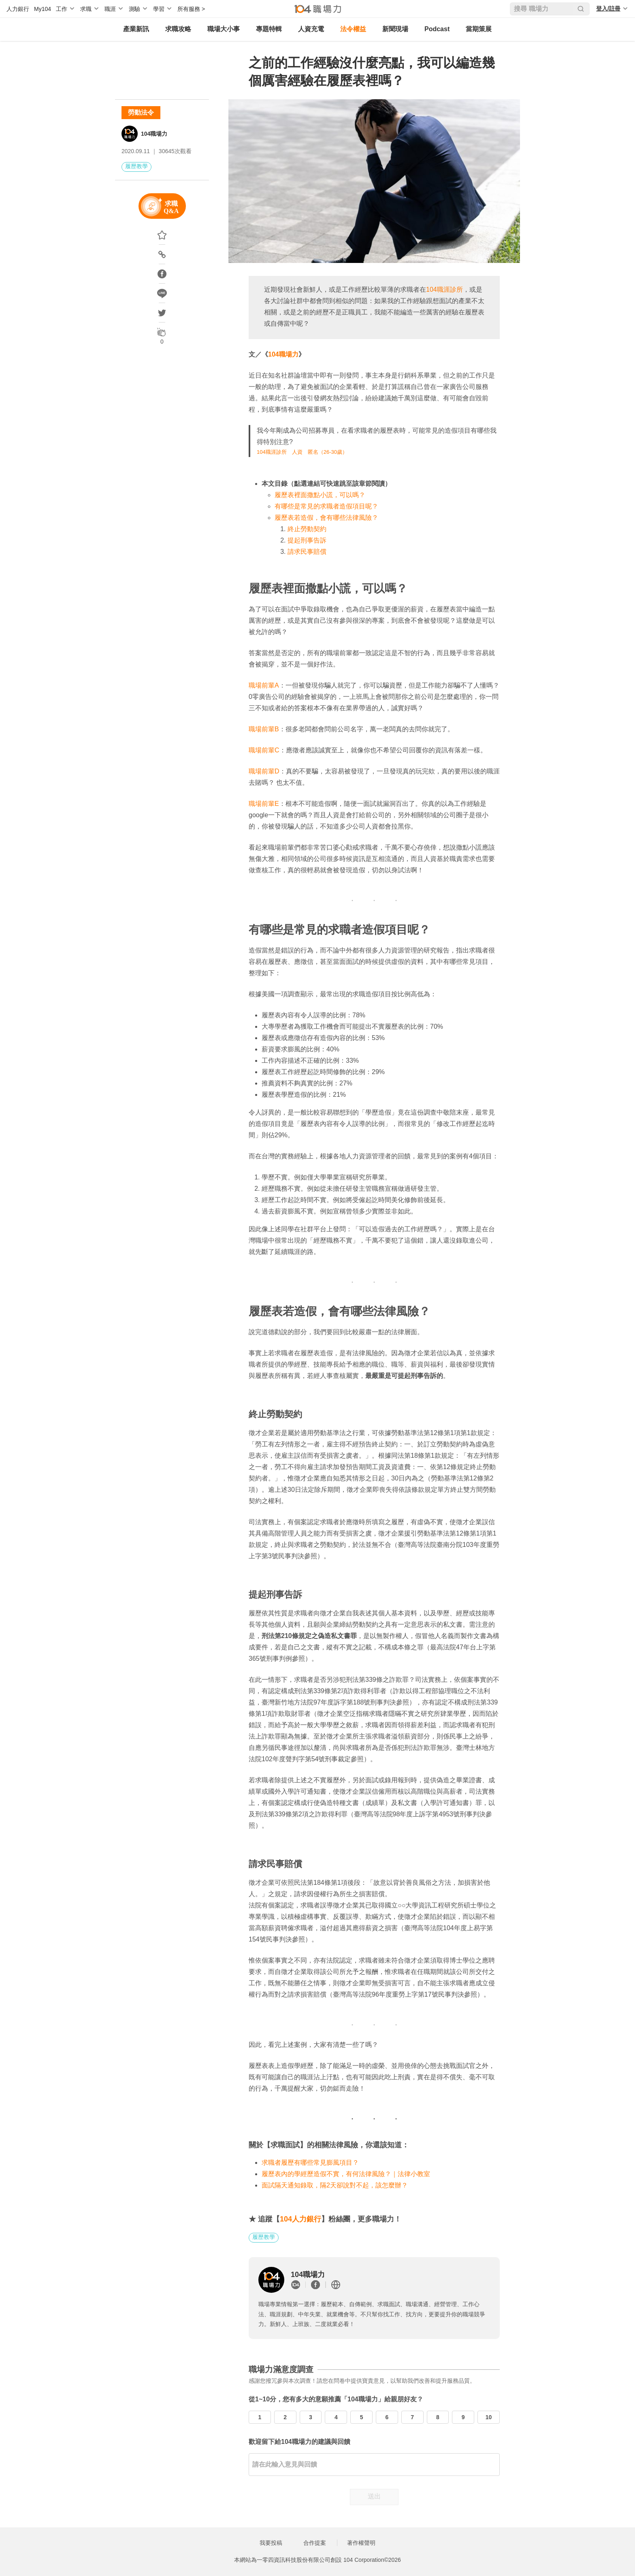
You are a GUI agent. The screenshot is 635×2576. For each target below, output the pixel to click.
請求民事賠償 (307, 551)
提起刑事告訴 (307, 540)
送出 (374, 2496)
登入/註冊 (608, 8)
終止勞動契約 (307, 528)
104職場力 (154, 133)
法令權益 (353, 29)
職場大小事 (223, 29)
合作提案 (314, 2543)
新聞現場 (395, 29)
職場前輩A (264, 685)
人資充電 (311, 29)
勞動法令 (141, 112)
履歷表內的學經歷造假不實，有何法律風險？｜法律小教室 (346, 2173)
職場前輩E (264, 803)
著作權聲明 (361, 2543)
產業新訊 (136, 29)
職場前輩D (264, 771)
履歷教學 (136, 166)
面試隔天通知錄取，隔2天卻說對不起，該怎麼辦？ (335, 2185)
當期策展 (479, 29)
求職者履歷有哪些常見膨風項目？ (310, 2162)
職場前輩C (264, 750)
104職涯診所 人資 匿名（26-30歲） (302, 452)
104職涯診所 (444, 289)
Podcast (437, 29)
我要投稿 (271, 2543)
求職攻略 (178, 29)
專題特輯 (269, 29)
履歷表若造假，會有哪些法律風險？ (326, 517)
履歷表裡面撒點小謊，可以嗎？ (320, 494)
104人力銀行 (300, 2219)
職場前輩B (264, 729)
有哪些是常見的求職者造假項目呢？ (326, 506)
